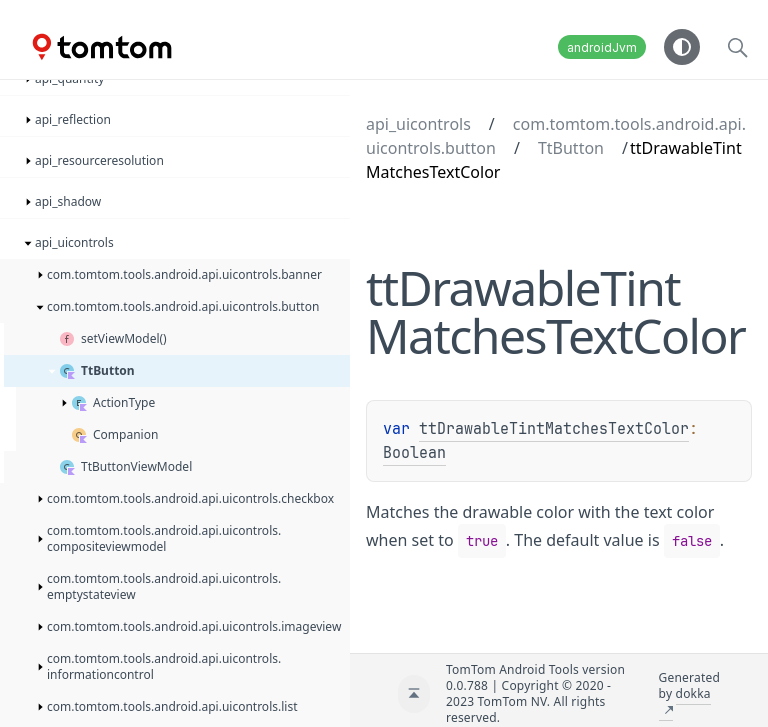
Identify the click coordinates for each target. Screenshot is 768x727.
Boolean (414, 453)
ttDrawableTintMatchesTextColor (554, 429)
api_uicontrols (418, 124)
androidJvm (602, 47)
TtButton (571, 148)
